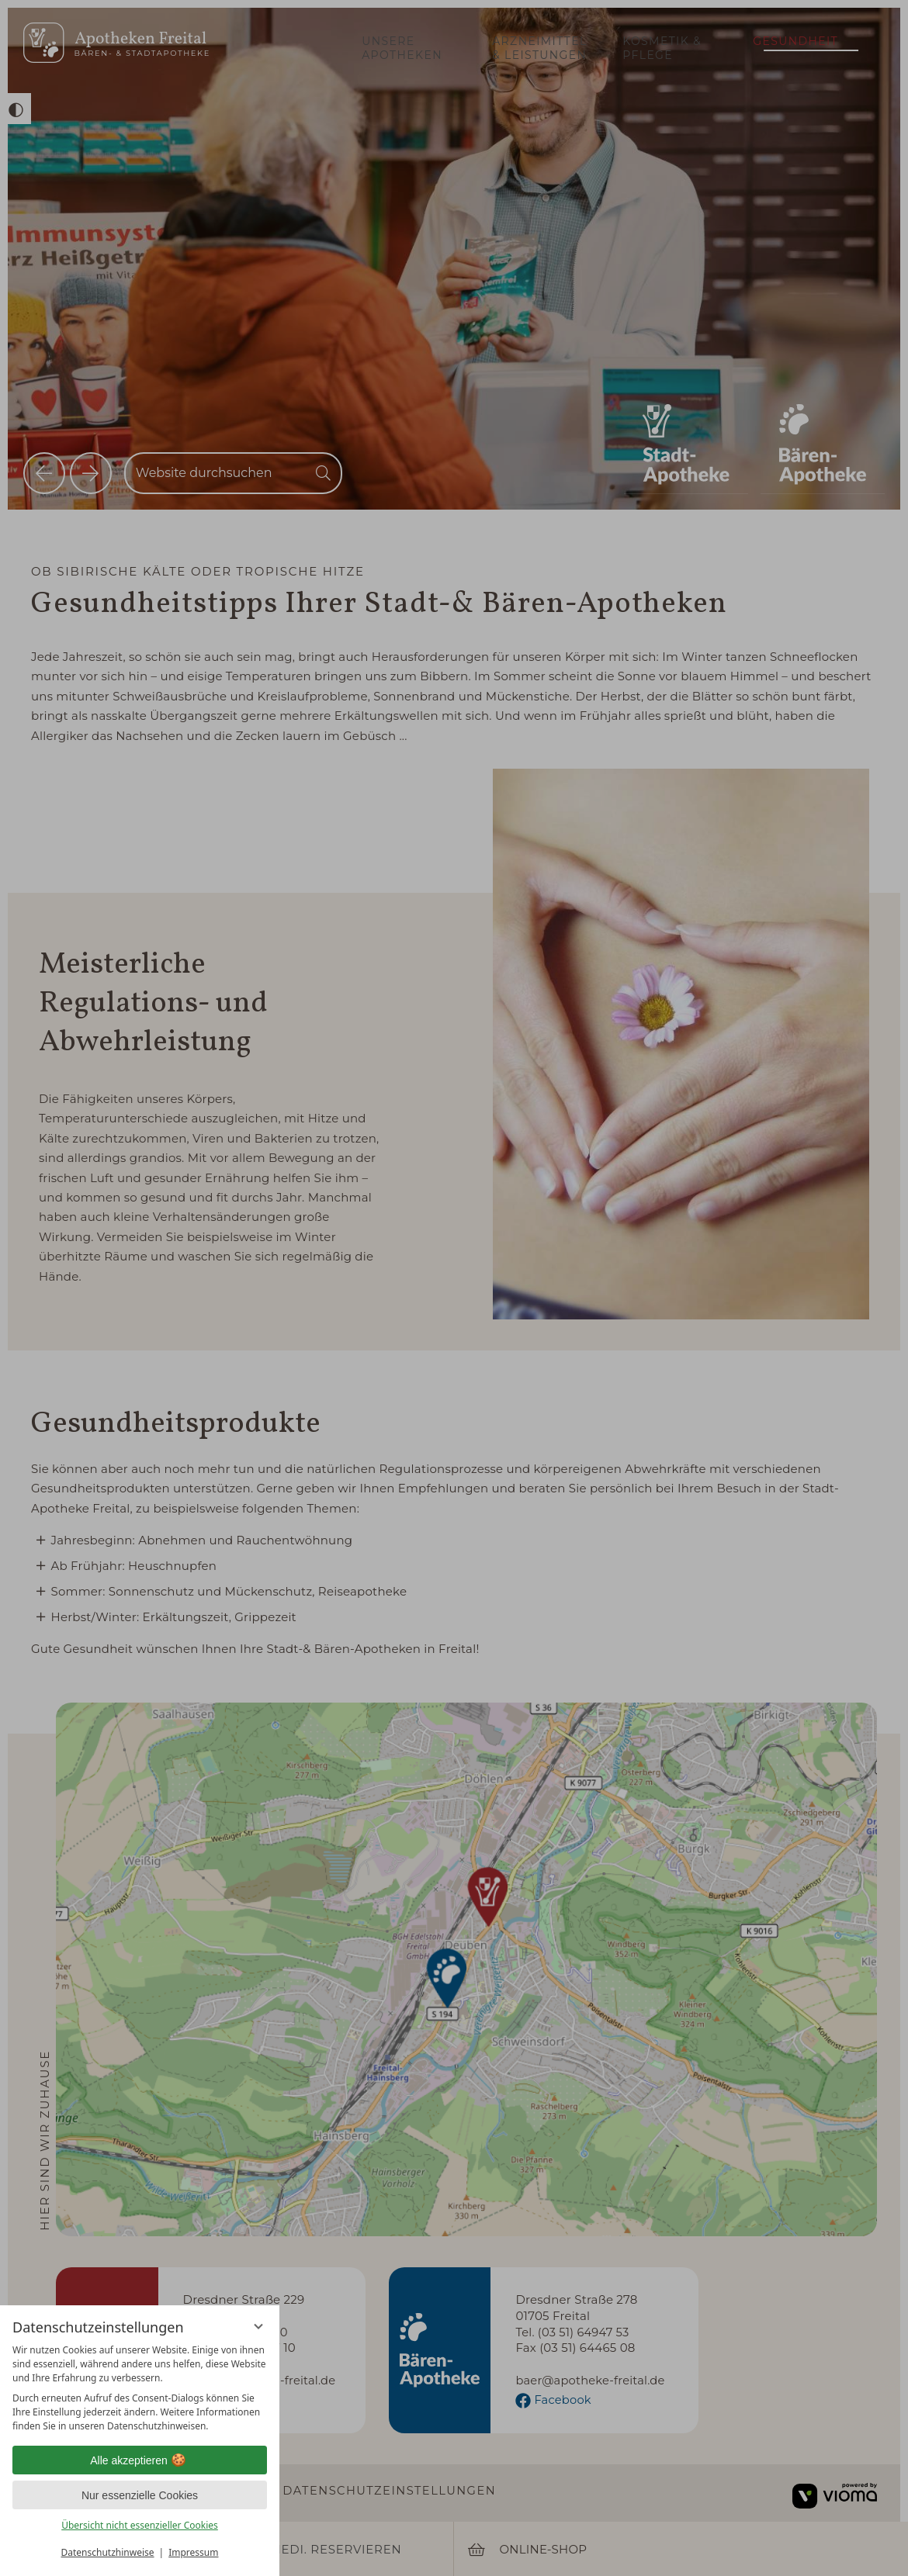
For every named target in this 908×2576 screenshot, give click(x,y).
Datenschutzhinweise (107, 2552)
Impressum (193, 2552)
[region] (139, 2388)
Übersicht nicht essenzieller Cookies (139, 2525)
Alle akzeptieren (139, 2460)
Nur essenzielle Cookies (139, 2495)
